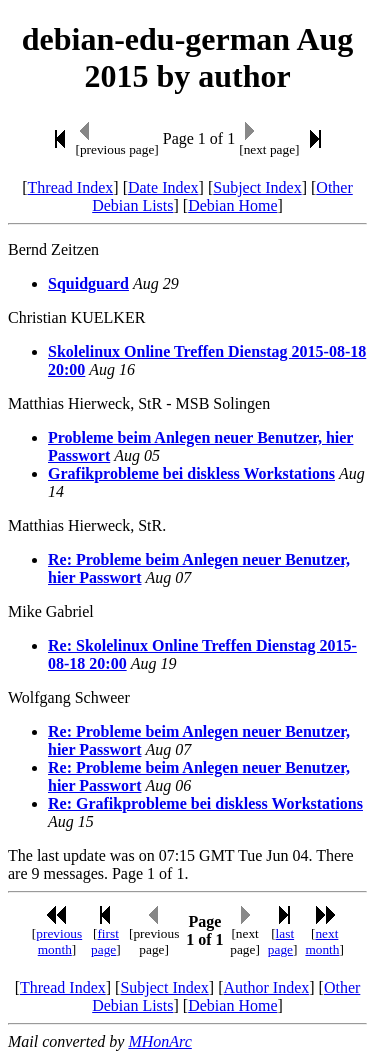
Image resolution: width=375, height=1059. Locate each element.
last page (281, 941)
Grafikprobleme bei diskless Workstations (191, 473)
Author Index (266, 987)
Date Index (163, 187)
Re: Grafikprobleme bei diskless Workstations (205, 803)
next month (322, 941)
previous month (59, 941)
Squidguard (88, 283)
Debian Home (232, 205)
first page (105, 941)
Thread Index (71, 187)
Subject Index (257, 187)
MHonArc (159, 1041)
